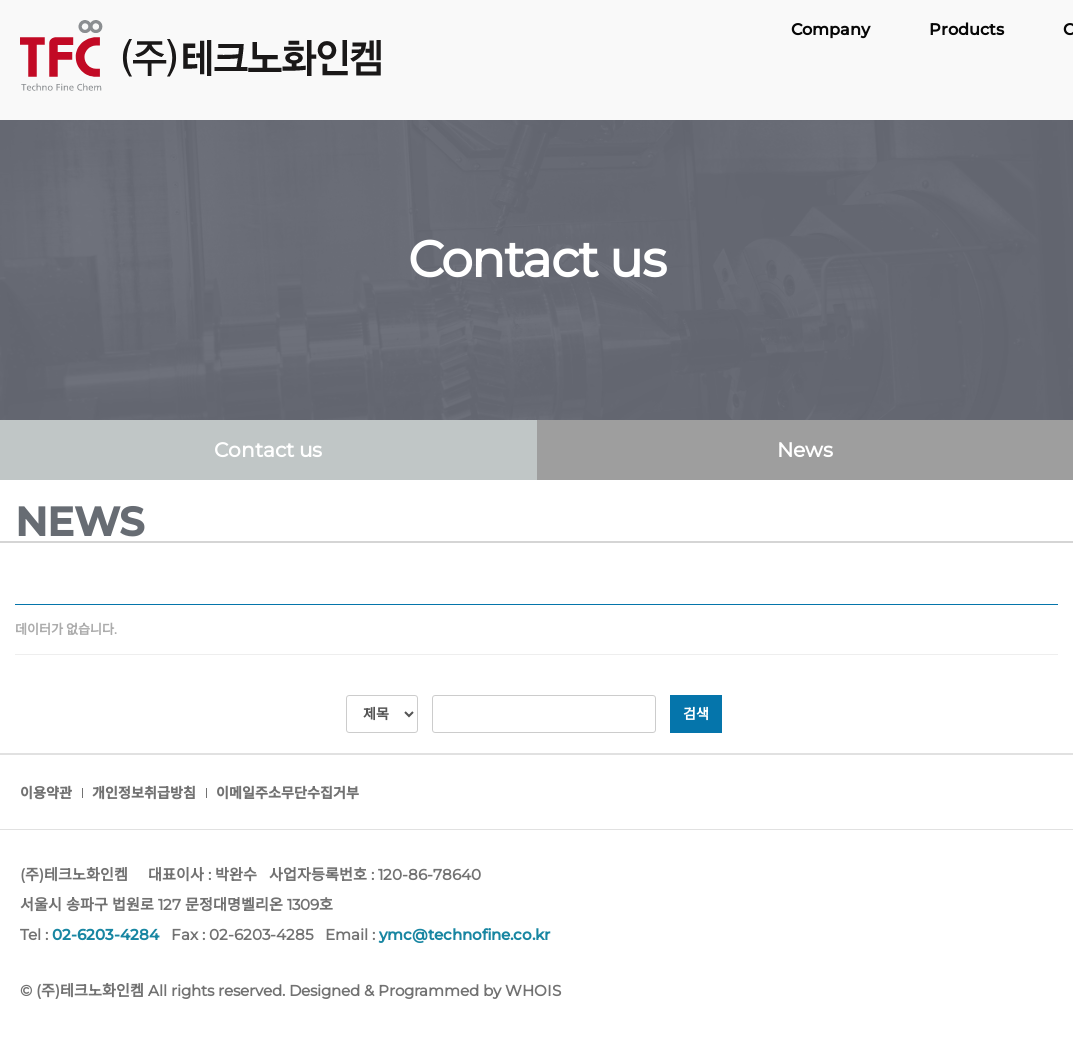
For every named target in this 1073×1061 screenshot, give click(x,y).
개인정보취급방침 (144, 793)
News (805, 450)
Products (967, 60)
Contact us (268, 450)
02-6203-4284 (105, 934)
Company (833, 60)
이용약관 (46, 793)
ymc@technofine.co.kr (464, 934)
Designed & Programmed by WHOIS (425, 990)
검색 (696, 714)
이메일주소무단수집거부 (287, 793)
